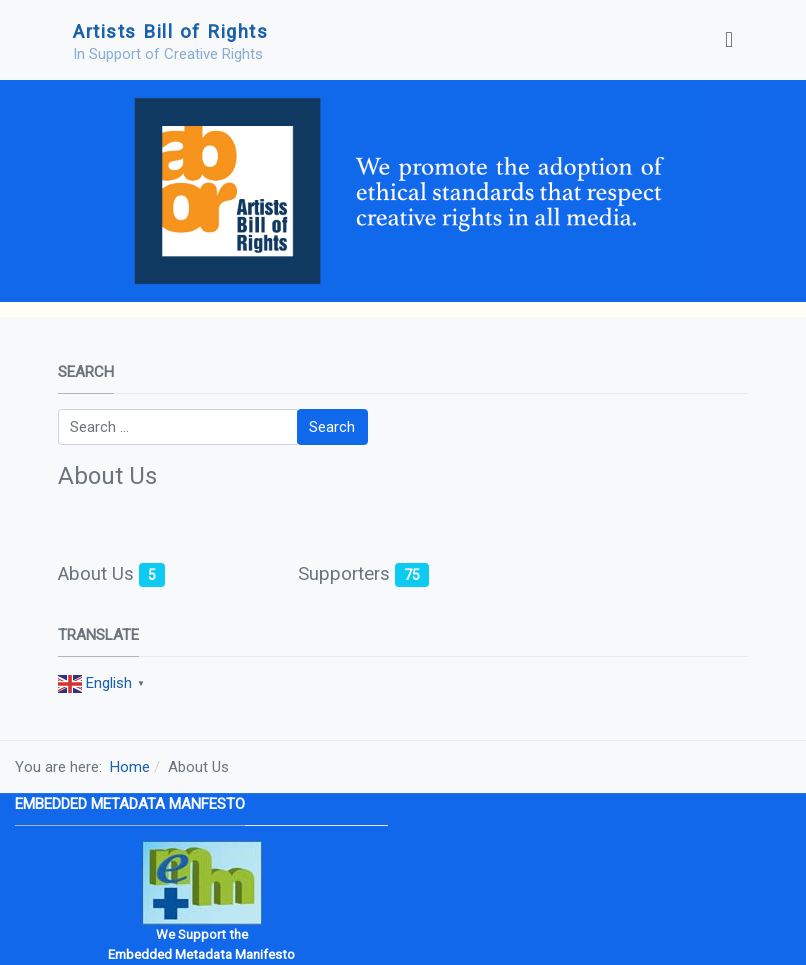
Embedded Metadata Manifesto (201, 954)
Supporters (344, 574)
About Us (96, 574)
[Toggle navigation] (729, 40)
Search (332, 427)
